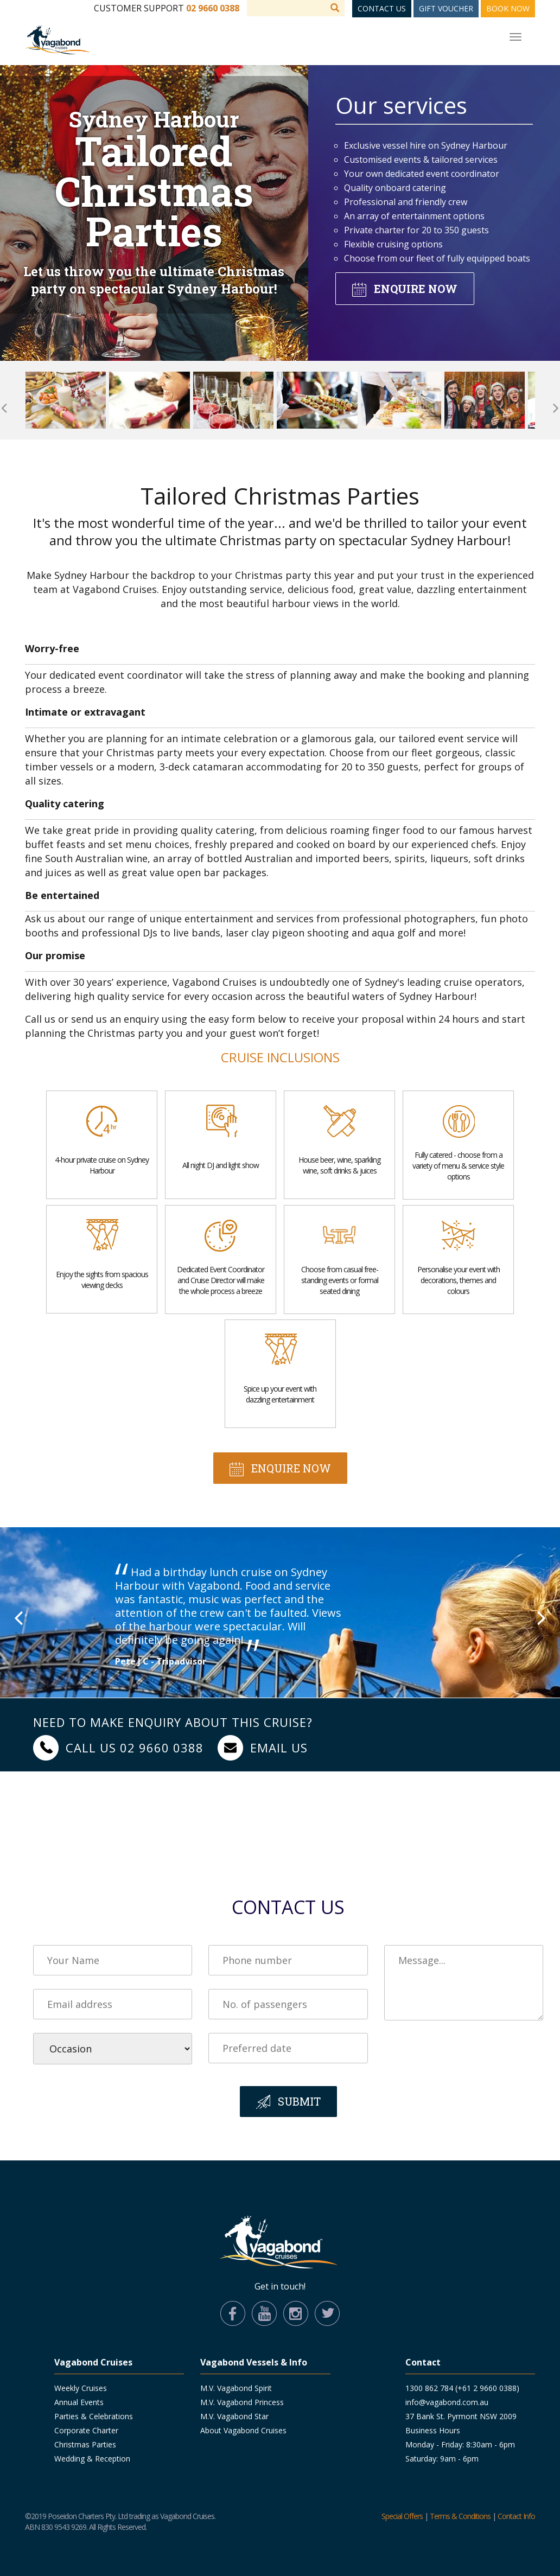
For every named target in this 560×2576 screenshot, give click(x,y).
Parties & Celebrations (93, 2416)
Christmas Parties (85, 2444)
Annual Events (79, 2402)
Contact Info (516, 2516)
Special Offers (402, 2516)
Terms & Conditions (460, 2516)
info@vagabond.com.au (446, 2402)
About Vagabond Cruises (243, 2430)
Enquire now (415, 289)
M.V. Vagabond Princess (242, 2402)
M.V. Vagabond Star (234, 2416)
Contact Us (382, 8)
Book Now (508, 8)
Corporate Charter (86, 2430)
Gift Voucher (446, 8)
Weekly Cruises (80, 2388)
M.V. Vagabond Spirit (236, 2388)
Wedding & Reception (92, 2458)
